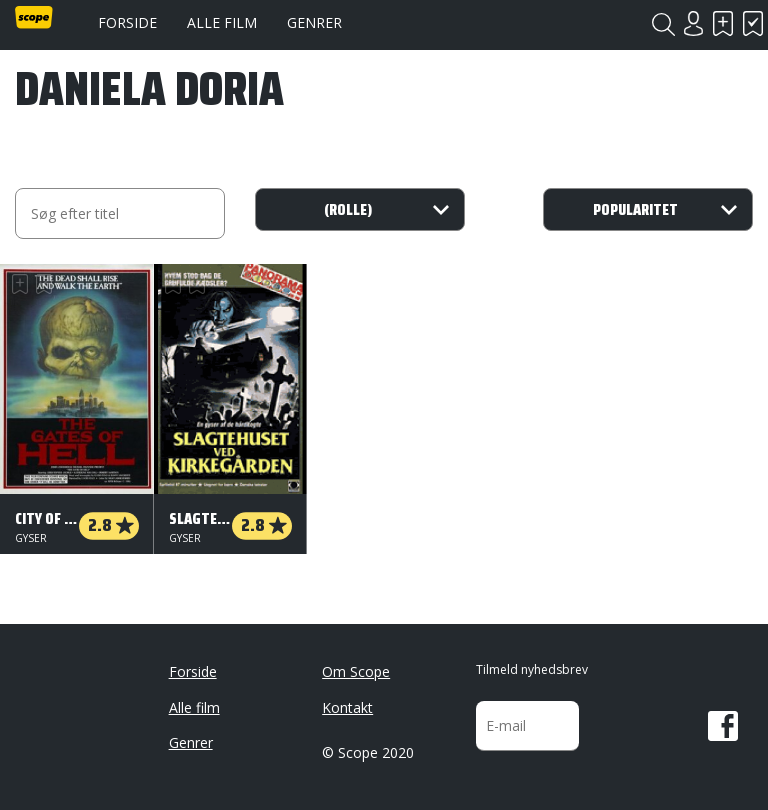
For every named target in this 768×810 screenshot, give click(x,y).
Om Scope (356, 671)
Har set (753, 23)
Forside (127, 22)
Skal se (723, 23)
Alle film (222, 22)
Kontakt (347, 707)
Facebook (723, 726)
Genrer (314, 22)
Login (693, 23)
